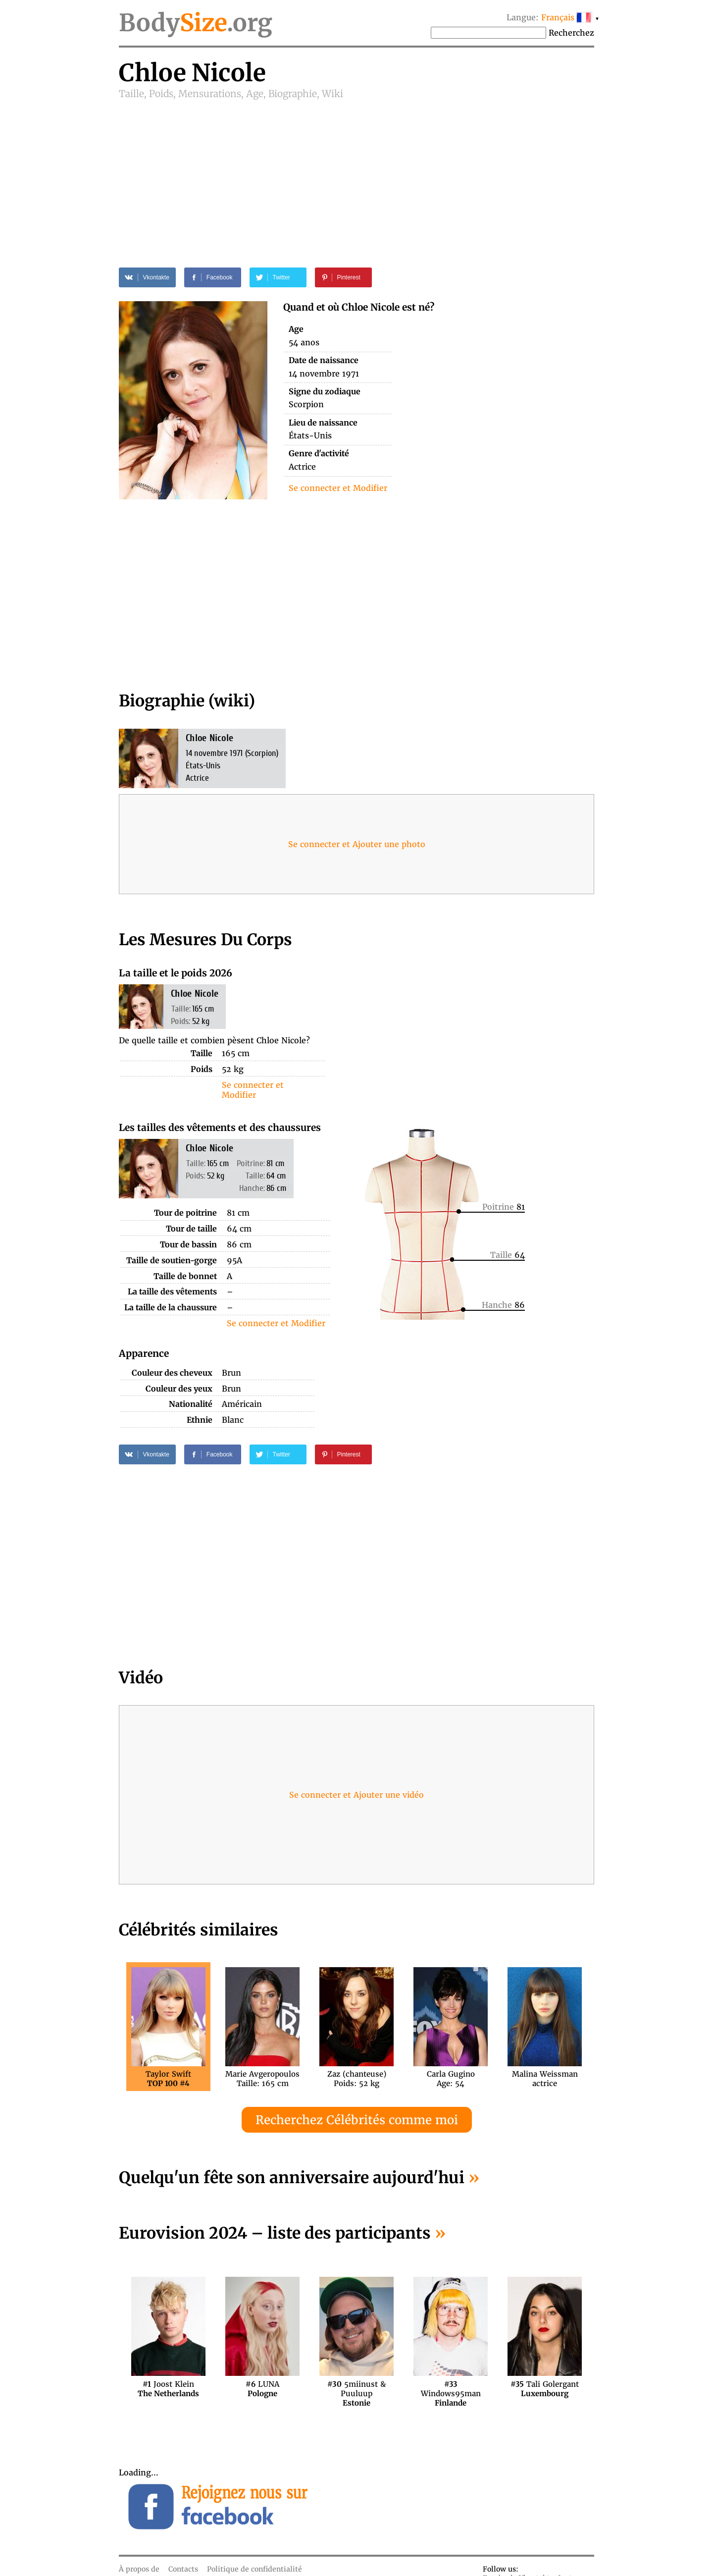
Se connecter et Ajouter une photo (356, 844)
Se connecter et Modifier (338, 488)
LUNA (262, 2388)
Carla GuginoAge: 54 (451, 2078)
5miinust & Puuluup (356, 2388)
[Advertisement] (356, 174)
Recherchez (571, 33)
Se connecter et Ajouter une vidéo (356, 1795)
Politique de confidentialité (254, 2569)
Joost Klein (168, 2388)
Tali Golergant (544, 2388)
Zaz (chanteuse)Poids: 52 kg (356, 2078)
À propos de (139, 2569)
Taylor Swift (168, 2078)
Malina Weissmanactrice (545, 2078)
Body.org (195, 23)
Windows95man (451, 2388)
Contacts (183, 2569)
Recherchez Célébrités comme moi (356, 2120)
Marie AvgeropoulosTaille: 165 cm (262, 2078)
